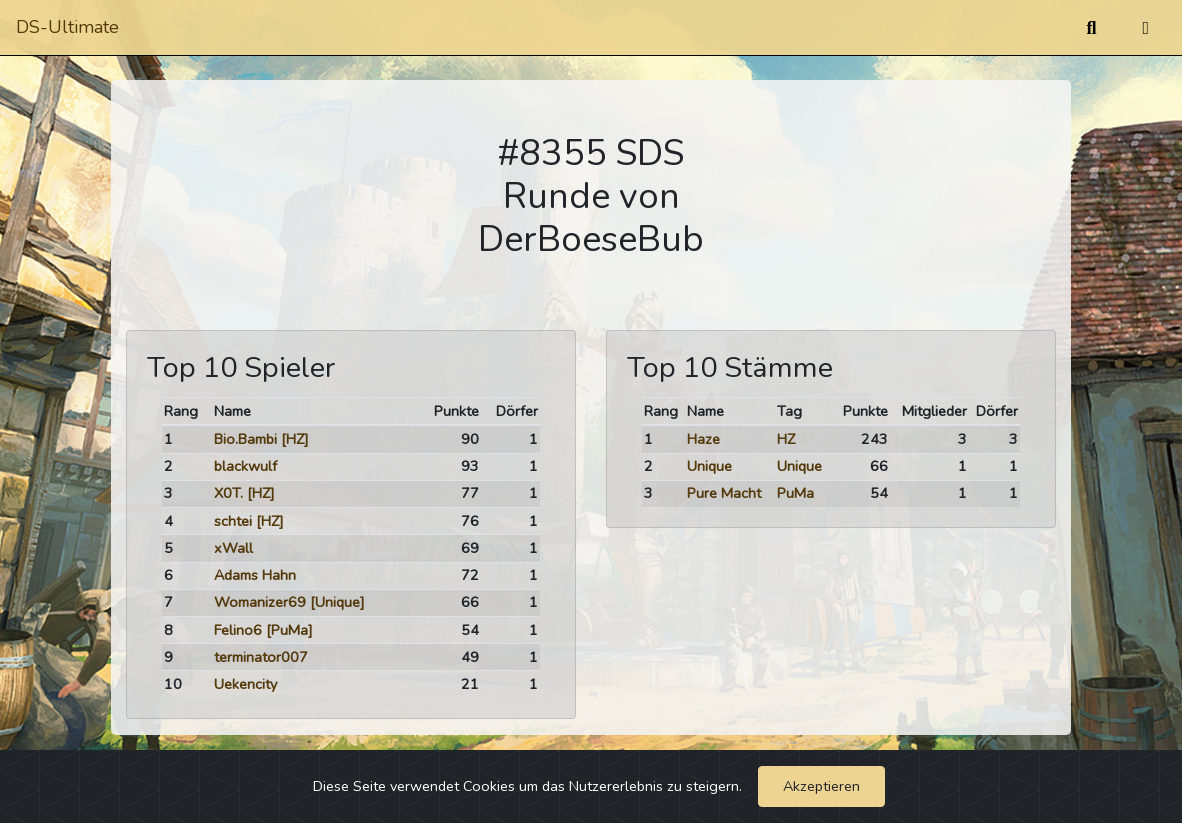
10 (173, 684)
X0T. (228, 493)
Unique (709, 466)
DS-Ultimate (67, 27)
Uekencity (245, 684)
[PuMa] (289, 630)
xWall (233, 548)
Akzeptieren (821, 786)
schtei (233, 521)
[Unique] (337, 602)
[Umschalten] (1145, 28)
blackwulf (245, 466)
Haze (703, 439)
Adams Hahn (255, 575)
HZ (786, 439)
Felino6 (238, 630)
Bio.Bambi (245, 439)
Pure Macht (724, 493)
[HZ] (295, 439)
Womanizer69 (260, 602)
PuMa (795, 493)
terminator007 (261, 657)
